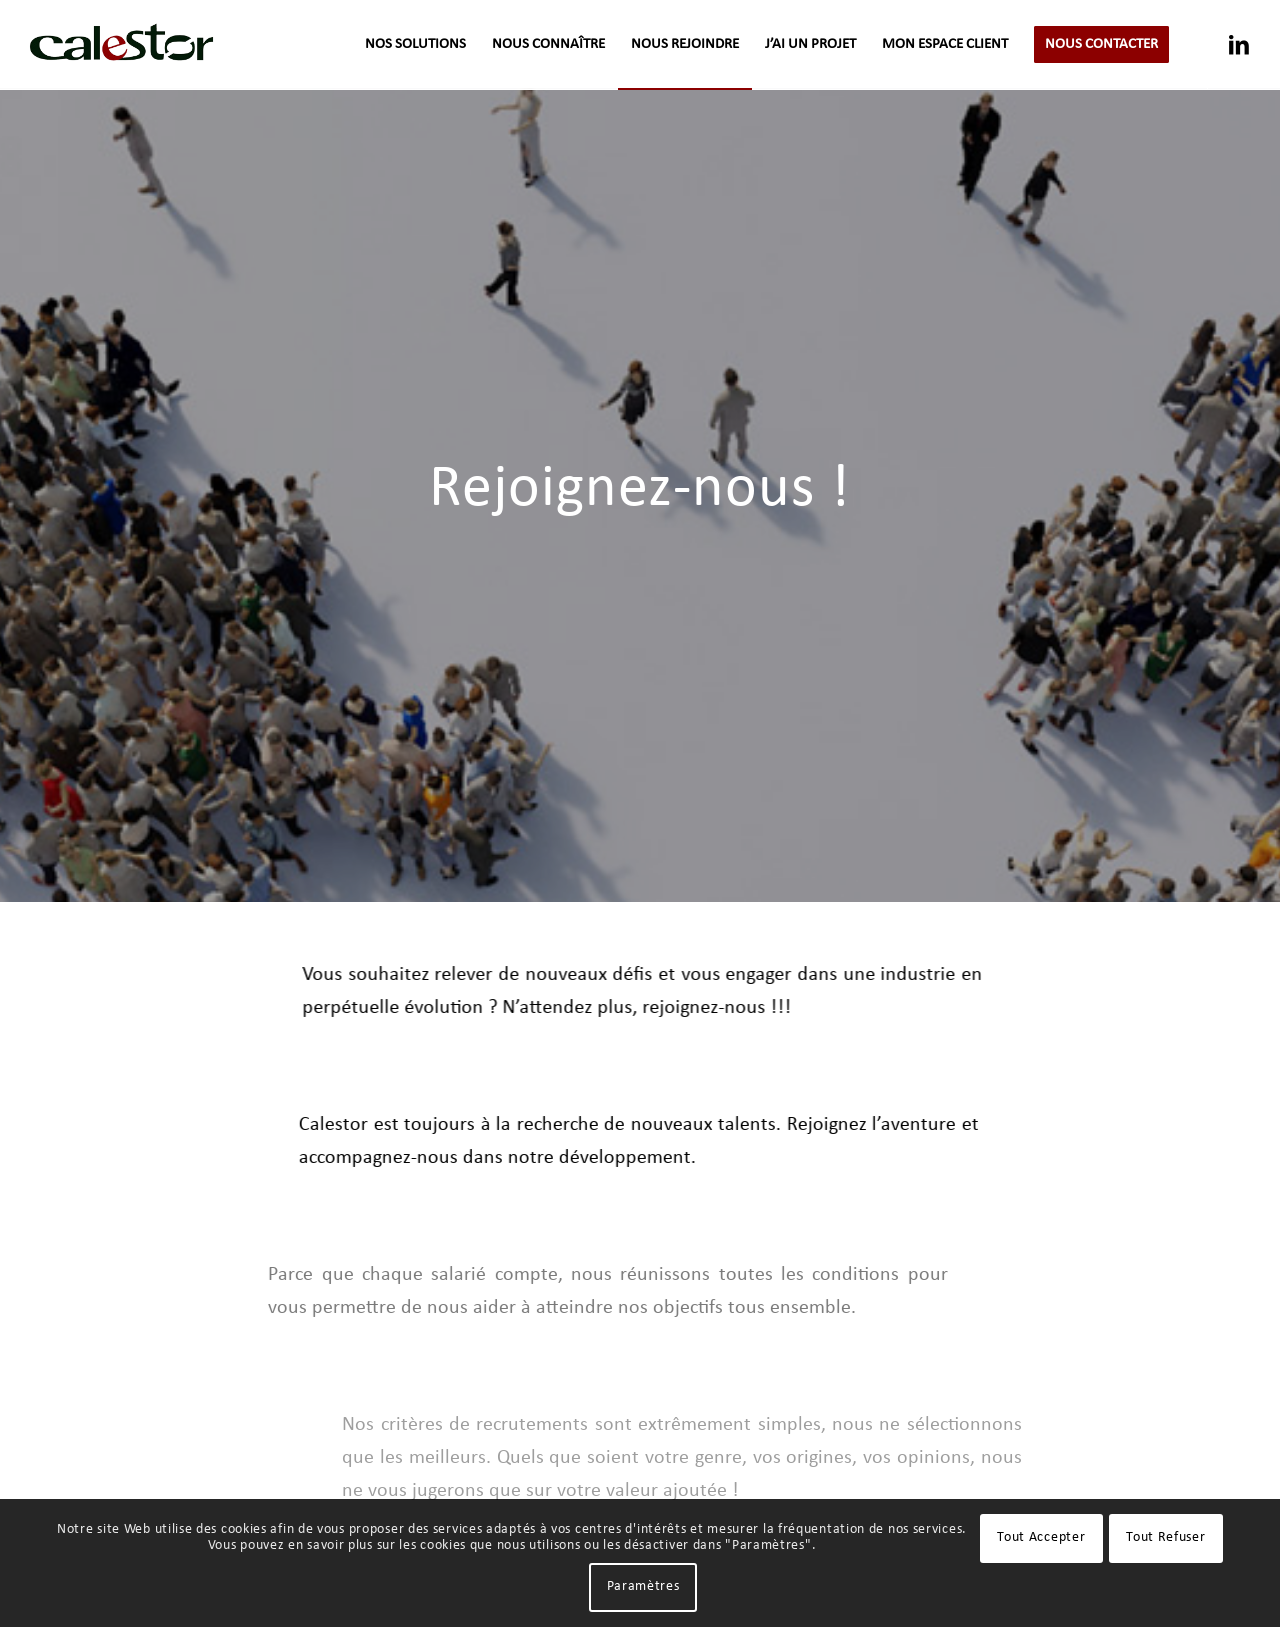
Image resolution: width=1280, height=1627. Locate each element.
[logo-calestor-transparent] (122, 45)
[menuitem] (415, 45)
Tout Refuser (1165, 1537)
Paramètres (643, 1586)
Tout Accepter (1041, 1537)
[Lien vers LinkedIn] (1239, 44)
